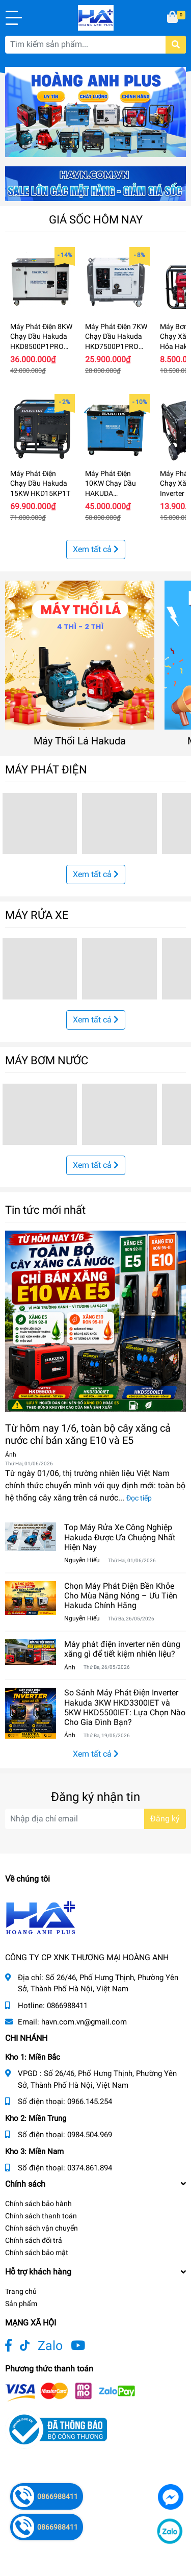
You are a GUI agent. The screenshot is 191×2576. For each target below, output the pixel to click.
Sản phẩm (21, 2303)
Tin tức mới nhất (45, 1209)
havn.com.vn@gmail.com (84, 2022)
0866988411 (67, 2005)
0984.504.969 (89, 2134)
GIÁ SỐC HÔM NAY (96, 219)
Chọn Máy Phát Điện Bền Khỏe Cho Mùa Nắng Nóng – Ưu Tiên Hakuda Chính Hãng (120, 1595)
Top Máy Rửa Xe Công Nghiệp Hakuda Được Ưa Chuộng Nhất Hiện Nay (119, 1537)
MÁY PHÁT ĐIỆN (46, 769)
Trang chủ (21, 2291)
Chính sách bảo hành (38, 2203)
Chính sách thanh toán (41, 2216)
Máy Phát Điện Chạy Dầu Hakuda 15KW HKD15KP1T (40, 483)
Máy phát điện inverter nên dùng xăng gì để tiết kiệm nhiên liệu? (122, 1649)
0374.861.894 (89, 2167)
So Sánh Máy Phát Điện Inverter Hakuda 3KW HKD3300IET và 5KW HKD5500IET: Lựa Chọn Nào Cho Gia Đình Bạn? (124, 1707)
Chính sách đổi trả (33, 2240)
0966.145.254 (89, 2101)
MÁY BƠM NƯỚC (46, 1060)
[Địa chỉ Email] (95, 1819)
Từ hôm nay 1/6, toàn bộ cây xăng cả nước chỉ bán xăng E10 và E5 (88, 1434)
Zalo (50, 2345)
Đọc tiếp (139, 1498)
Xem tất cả (96, 549)
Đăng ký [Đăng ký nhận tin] (165, 1818)
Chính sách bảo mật (36, 2252)
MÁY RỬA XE (37, 914)
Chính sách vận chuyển (41, 2228)
